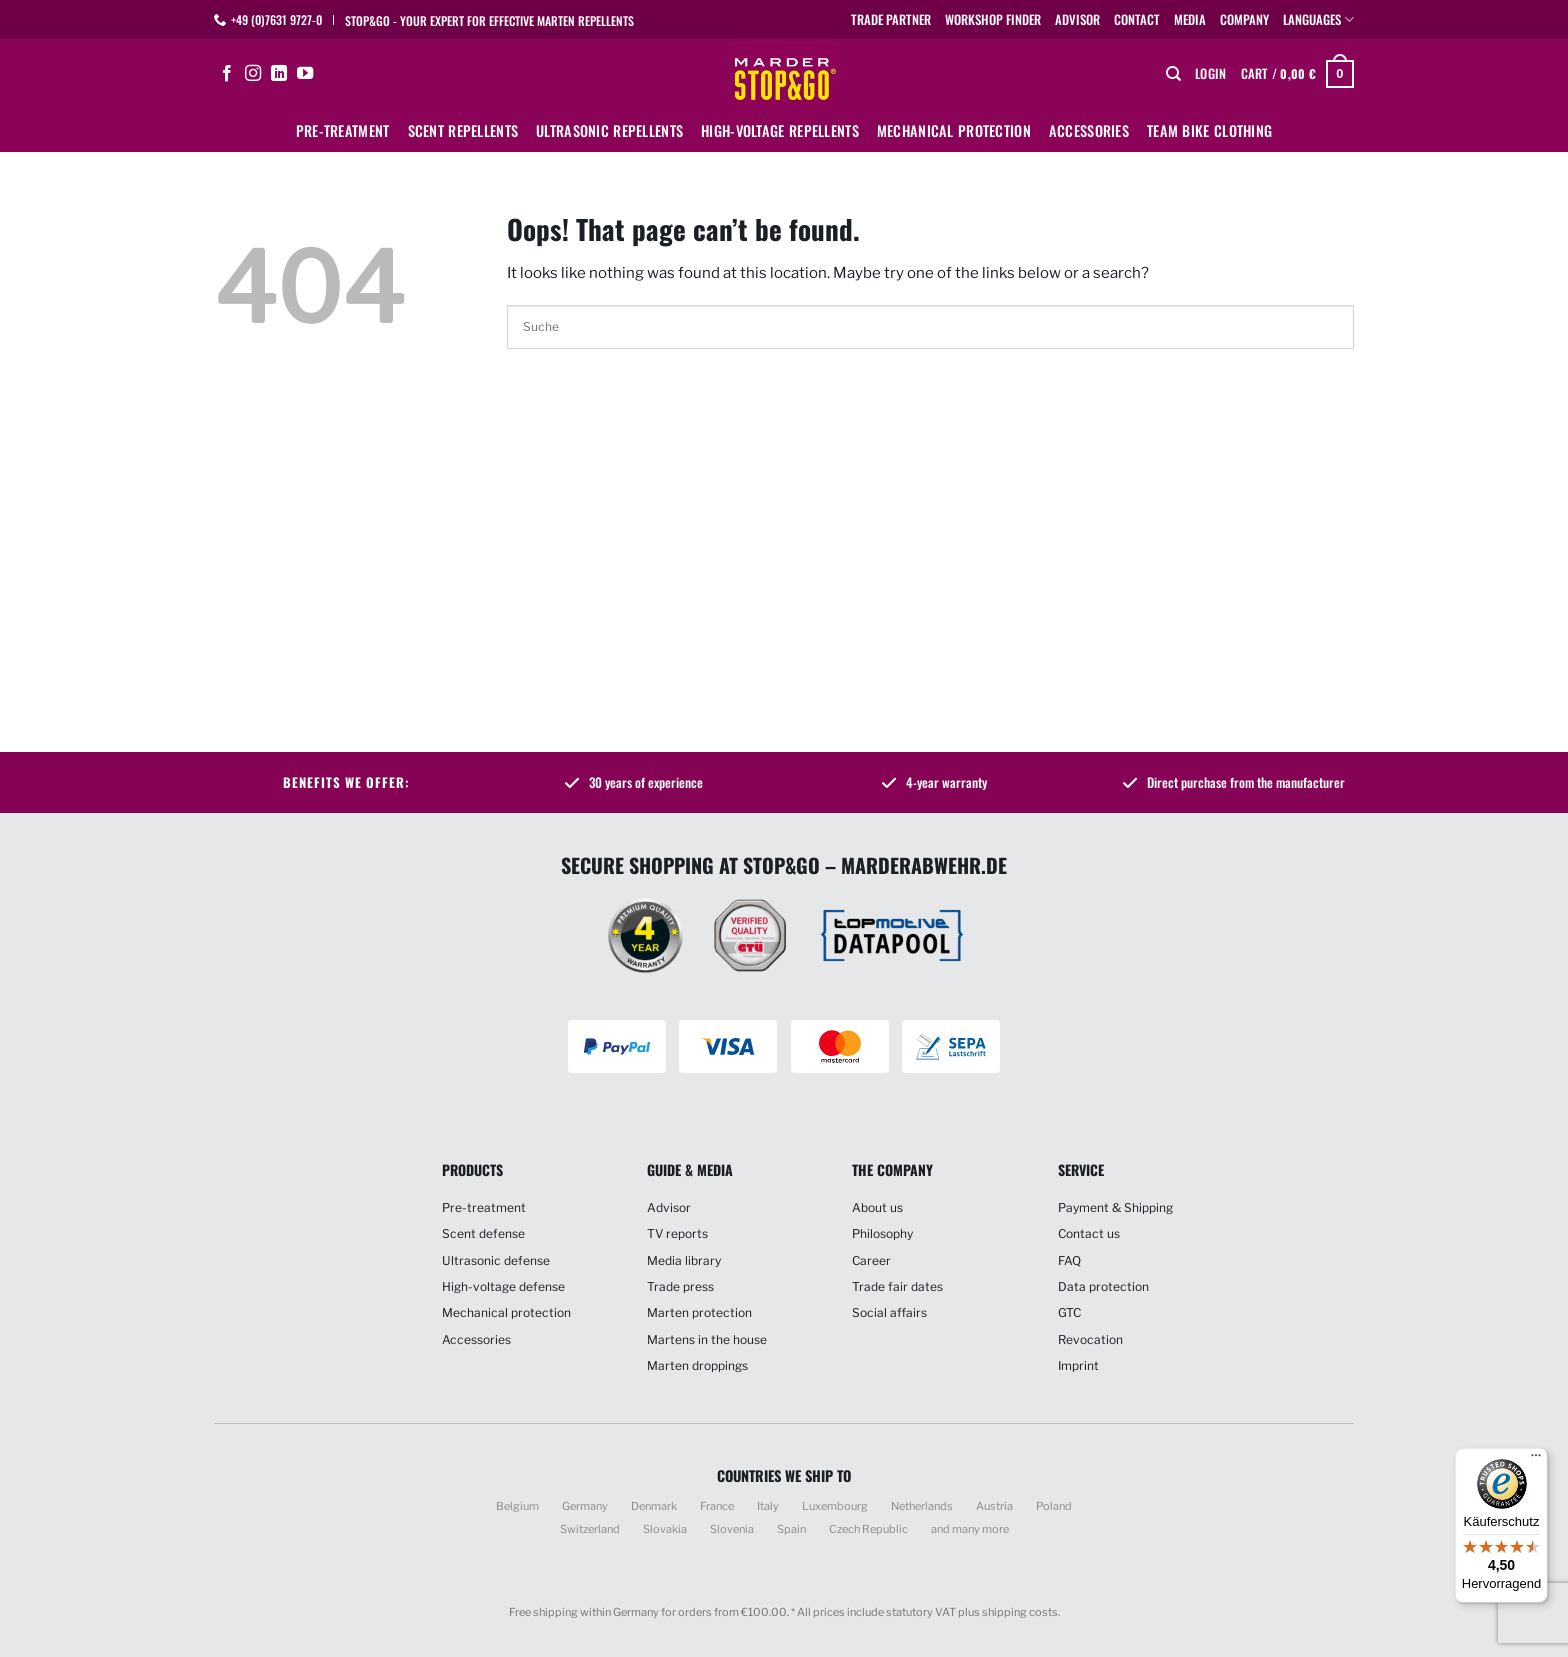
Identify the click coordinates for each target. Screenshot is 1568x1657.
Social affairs (889, 1312)
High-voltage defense (503, 1286)
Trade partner (891, 19)
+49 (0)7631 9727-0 (276, 19)
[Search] (1173, 74)
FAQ (1069, 1260)
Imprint (1078, 1365)
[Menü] (1536, 1460)
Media (1190, 19)
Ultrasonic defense (496, 1260)
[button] (1210, 74)
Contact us (1089, 1233)
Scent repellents (463, 130)
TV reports (677, 1233)
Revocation (1090, 1339)
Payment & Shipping (1115, 1207)
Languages (1318, 20)
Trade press (680, 1286)
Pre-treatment (343, 130)
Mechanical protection (954, 130)
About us (877, 1207)
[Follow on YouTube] (305, 74)
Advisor (1077, 19)
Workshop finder (993, 19)
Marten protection (699, 1312)
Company (1244, 19)
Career (871, 1260)
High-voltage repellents (780, 130)
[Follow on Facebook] (227, 74)
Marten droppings (697, 1365)
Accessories (1089, 130)
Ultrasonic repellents (609, 130)
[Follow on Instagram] (253, 74)
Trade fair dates (897, 1286)
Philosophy (882, 1233)
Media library (684, 1260)
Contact (1137, 19)
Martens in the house (707, 1339)
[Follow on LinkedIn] (279, 74)
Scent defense (483, 1233)
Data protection (1103, 1286)
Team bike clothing (1209, 130)
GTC (1069, 1312)
